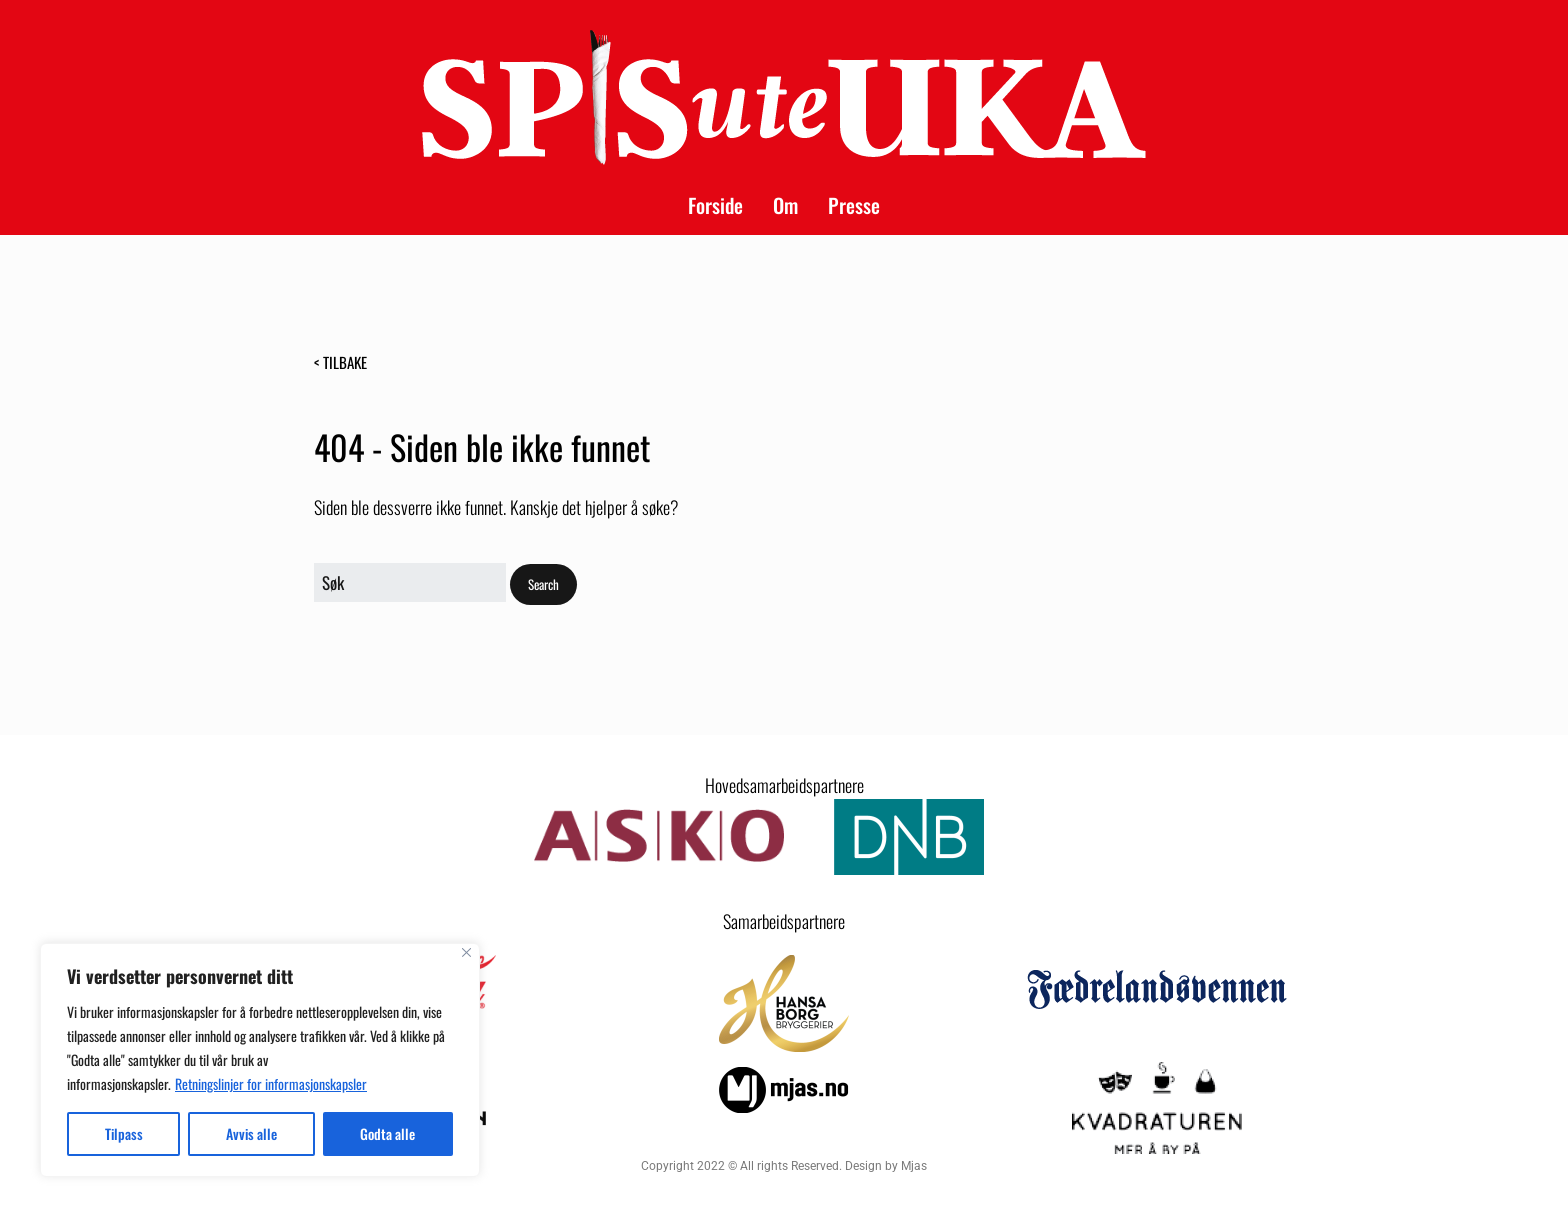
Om (785, 205)
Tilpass (124, 1133)
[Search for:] (410, 582)
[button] (543, 584)
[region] (260, 1060)
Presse (854, 205)
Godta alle (387, 1133)
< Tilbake (340, 362)
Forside (715, 205)
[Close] (466, 952)
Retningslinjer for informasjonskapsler (271, 1083)
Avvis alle (251, 1133)
